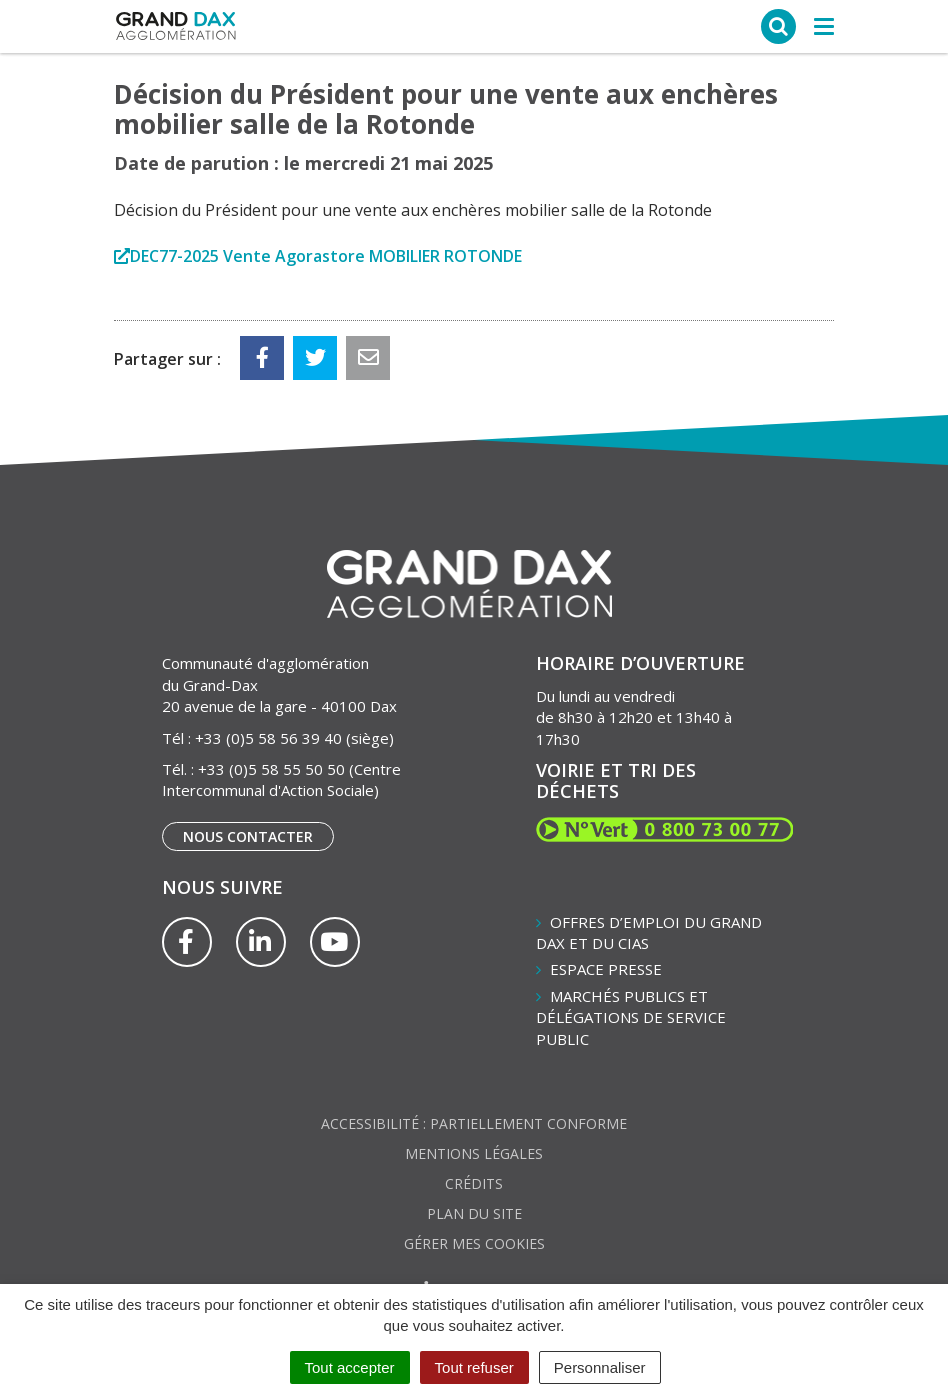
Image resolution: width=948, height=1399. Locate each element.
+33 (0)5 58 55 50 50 (271, 769)
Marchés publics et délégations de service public (631, 1017)
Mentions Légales (474, 1153)
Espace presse (606, 969)
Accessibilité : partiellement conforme (474, 1123)
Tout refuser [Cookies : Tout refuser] (474, 1367)
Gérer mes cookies (474, 1243)
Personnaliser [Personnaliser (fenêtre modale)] (600, 1367)
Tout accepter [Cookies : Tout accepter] (350, 1367)
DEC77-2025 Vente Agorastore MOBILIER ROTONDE (326, 256)
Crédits (474, 1183)
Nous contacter (248, 836)
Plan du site (474, 1213)
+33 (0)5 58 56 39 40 (268, 738)
